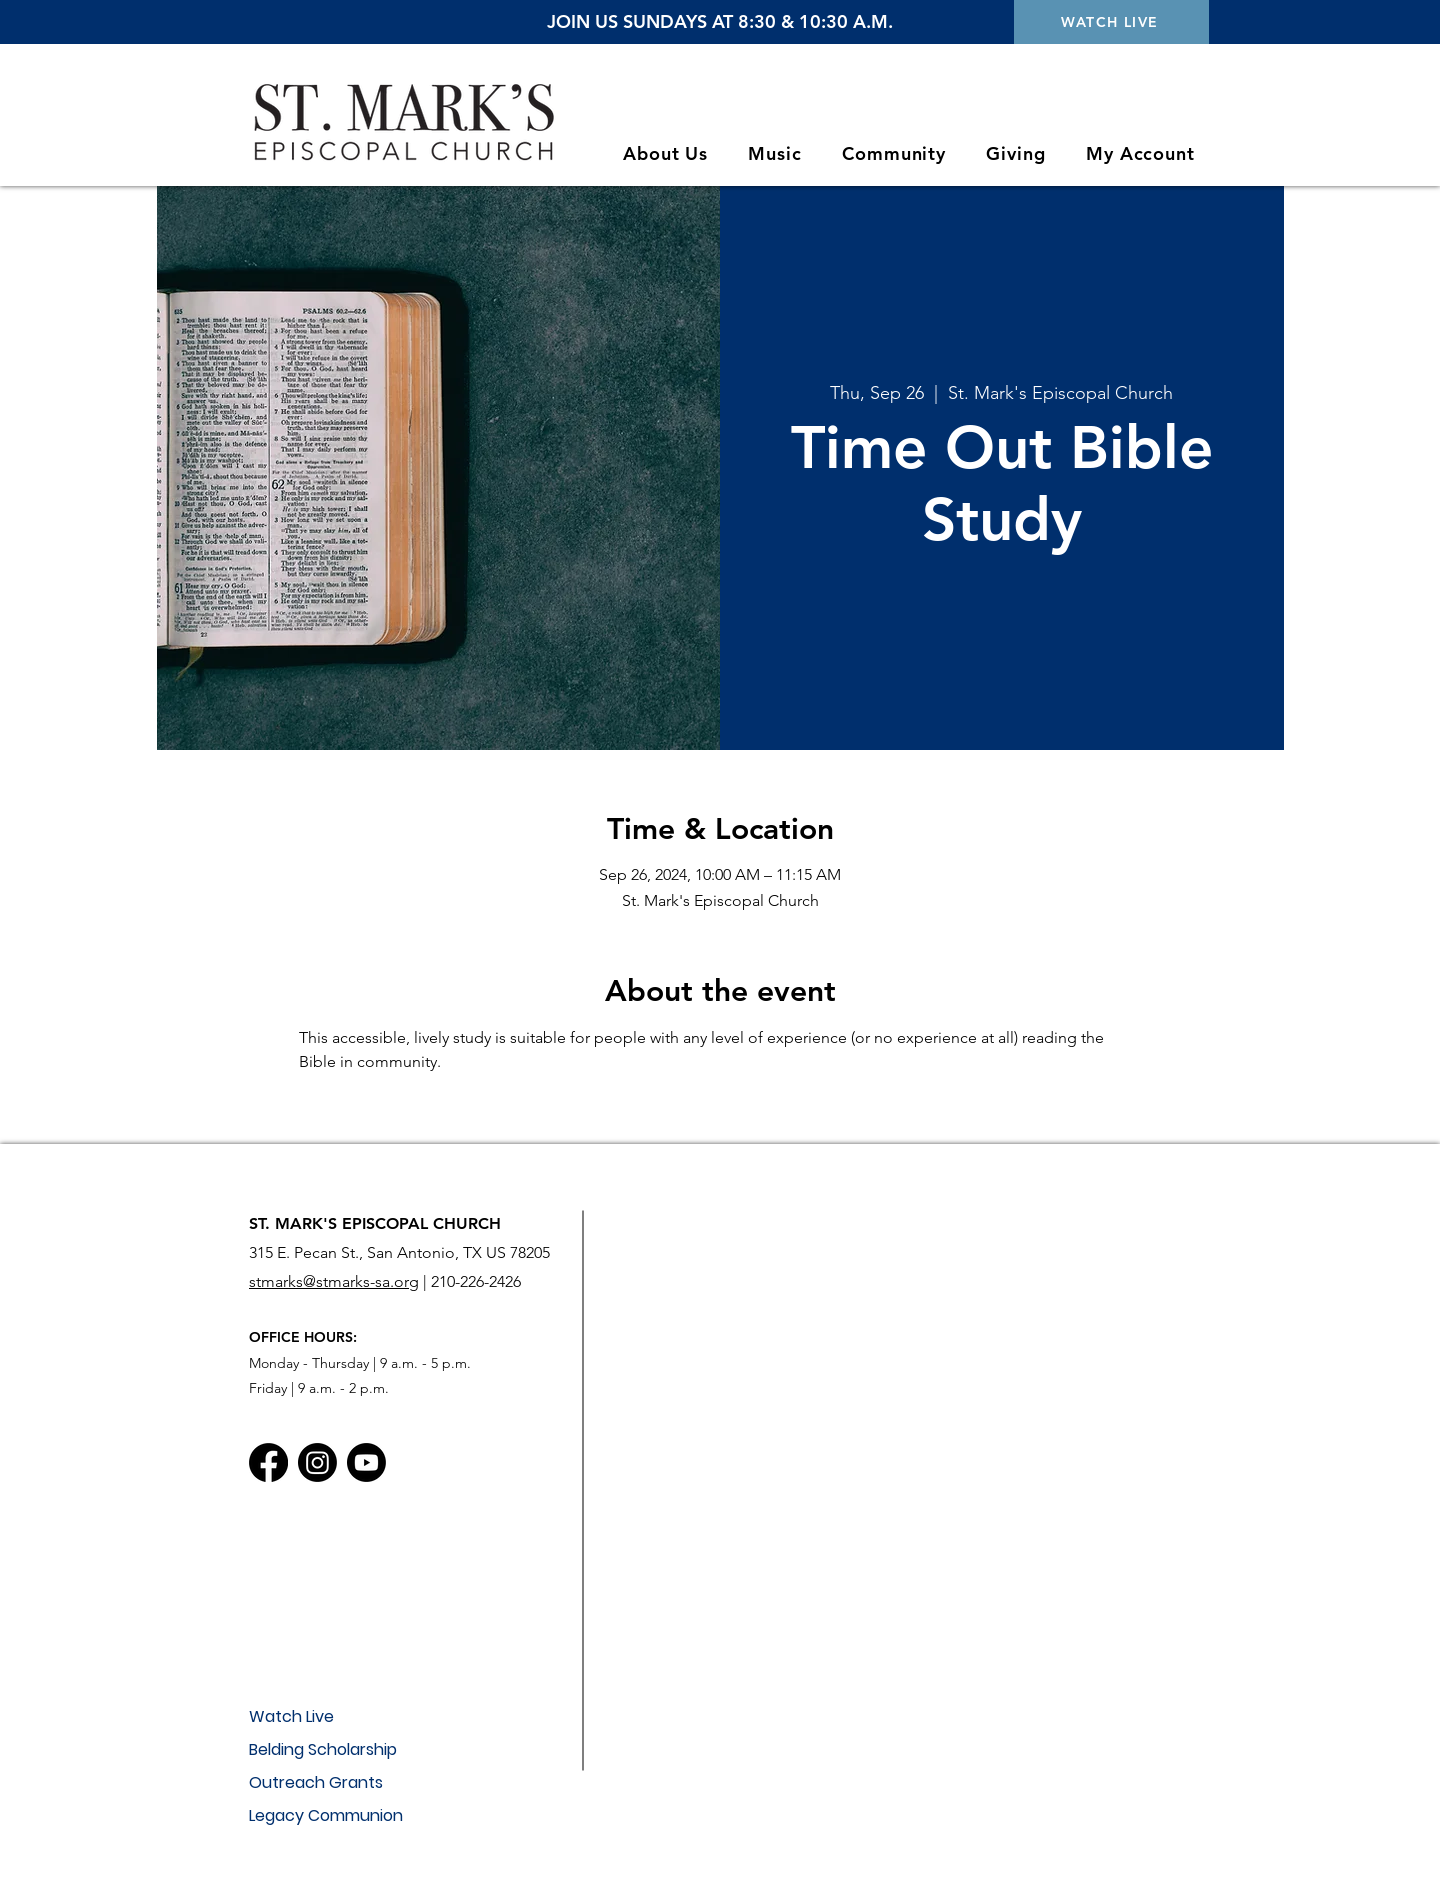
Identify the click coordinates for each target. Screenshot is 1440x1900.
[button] (665, 153)
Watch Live (291, 1716)
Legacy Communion (326, 1815)
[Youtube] (366, 1462)
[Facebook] (268, 1462)
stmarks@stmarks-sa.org (334, 1281)
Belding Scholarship (323, 1749)
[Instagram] (317, 1462)
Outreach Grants (316, 1782)
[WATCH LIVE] (1111, 22)
